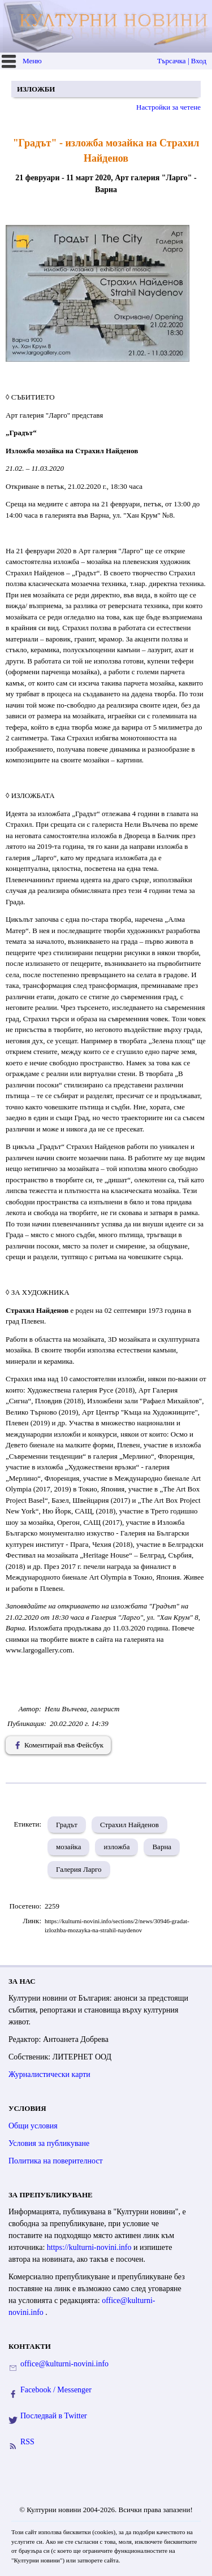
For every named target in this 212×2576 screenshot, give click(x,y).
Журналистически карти (49, 2074)
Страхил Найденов (129, 1824)
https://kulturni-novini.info (90, 2247)
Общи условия (33, 2126)
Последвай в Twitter (53, 2416)
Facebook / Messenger (56, 2390)
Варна (161, 1846)
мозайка (68, 1846)
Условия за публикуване (48, 2143)
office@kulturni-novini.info (64, 2364)
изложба (116, 1846)
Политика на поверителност (55, 2161)
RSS (27, 2442)
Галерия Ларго (79, 1869)
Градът (66, 1824)
